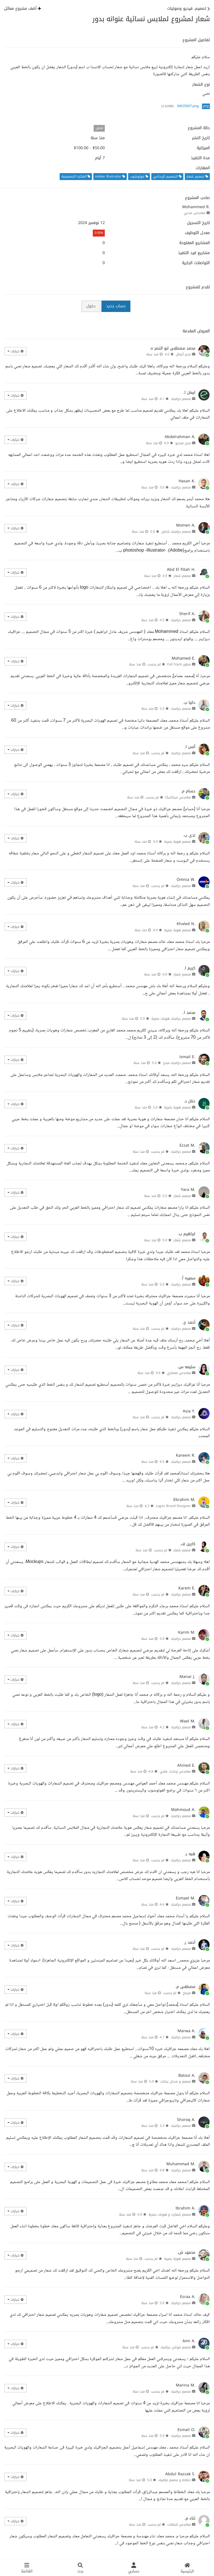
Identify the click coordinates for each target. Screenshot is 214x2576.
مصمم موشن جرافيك (175, 2347)
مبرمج (187, 1993)
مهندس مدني (194, 213)
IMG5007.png (188, 106)
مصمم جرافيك (181, 399)
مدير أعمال (183, 354)
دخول (91, 306)
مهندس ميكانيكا (178, 797)
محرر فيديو (183, 443)
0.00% (99, 233)
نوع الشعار (201, 84)
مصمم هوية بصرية (177, 842)
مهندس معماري (179, 1373)
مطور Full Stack (179, 664)
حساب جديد (116, 306)
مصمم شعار (182, 576)
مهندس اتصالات (179, 2524)
